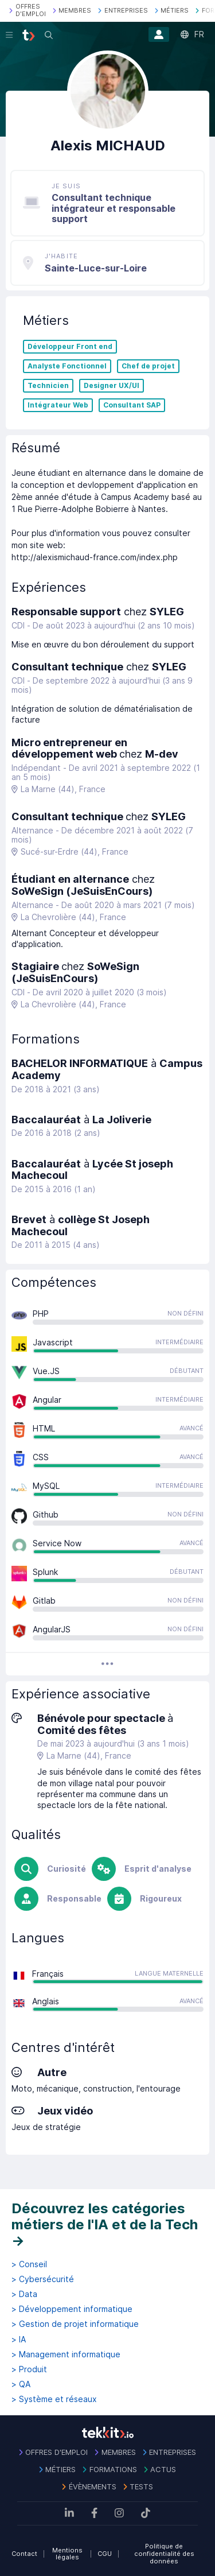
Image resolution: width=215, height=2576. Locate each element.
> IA (18, 2339)
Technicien (48, 385)
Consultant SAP (132, 405)
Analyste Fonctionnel (67, 366)
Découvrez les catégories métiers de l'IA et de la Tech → (104, 2224)
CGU (104, 2554)
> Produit (29, 2369)
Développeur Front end (70, 346)
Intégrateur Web (58, 405)
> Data (24, 2294)
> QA (20, 2384)
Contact (24, 2554)
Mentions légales (67, 2554)
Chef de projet (148, 366)
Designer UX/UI (111, 385)
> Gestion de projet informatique (75, 2324)
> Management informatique (65, 2354)
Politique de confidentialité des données (164, 2553)
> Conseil (29, 2264)
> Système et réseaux (54, 2399)
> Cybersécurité (42, 2279)
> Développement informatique (71, 2309)
